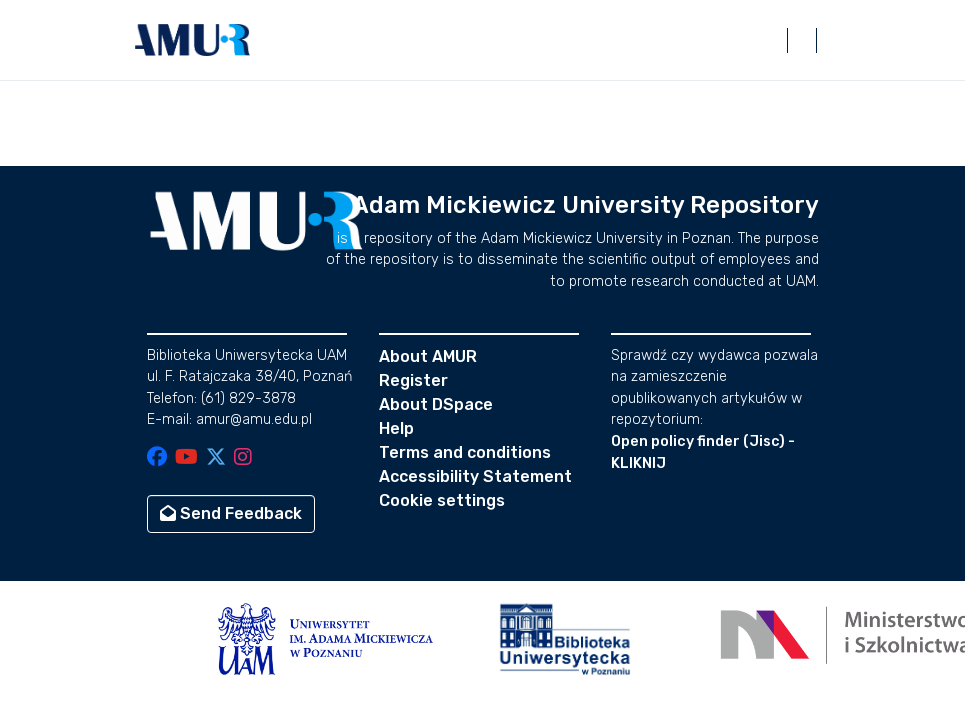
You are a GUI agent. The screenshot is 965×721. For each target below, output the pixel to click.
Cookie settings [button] (442, 500)
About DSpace (436, 404)
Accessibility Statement (475, 476)
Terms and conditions (465, 452)
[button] (193, 40)
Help (396, 428)
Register (413, 380)
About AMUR (428, 356)
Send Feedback (231, 513)
